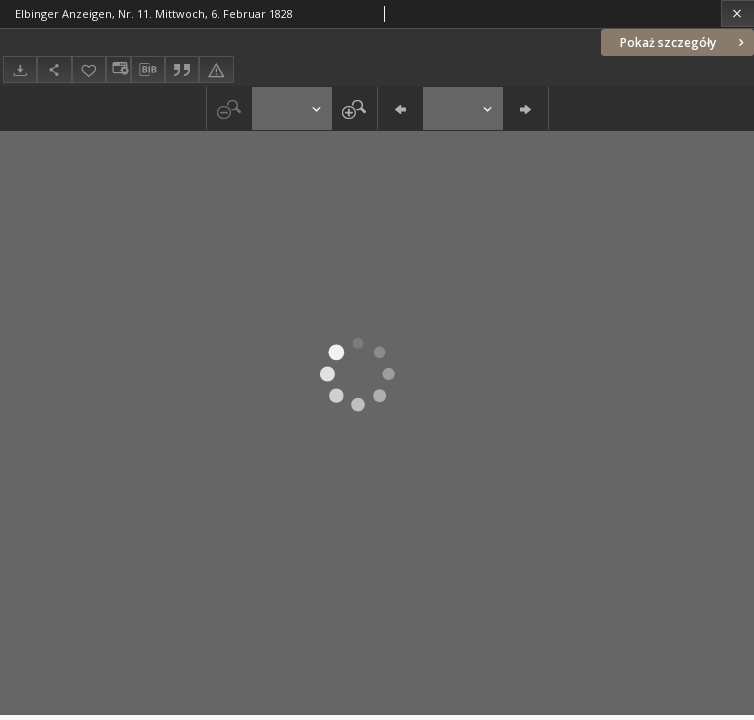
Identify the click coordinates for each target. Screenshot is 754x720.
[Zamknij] (737, 13)
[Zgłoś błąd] (216, 69)
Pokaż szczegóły (684, 42)
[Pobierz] (20, 69)
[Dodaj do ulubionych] (89, 69)
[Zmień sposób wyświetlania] (118, 69)
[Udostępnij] (54, 69)
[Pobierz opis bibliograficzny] (148, 70)
